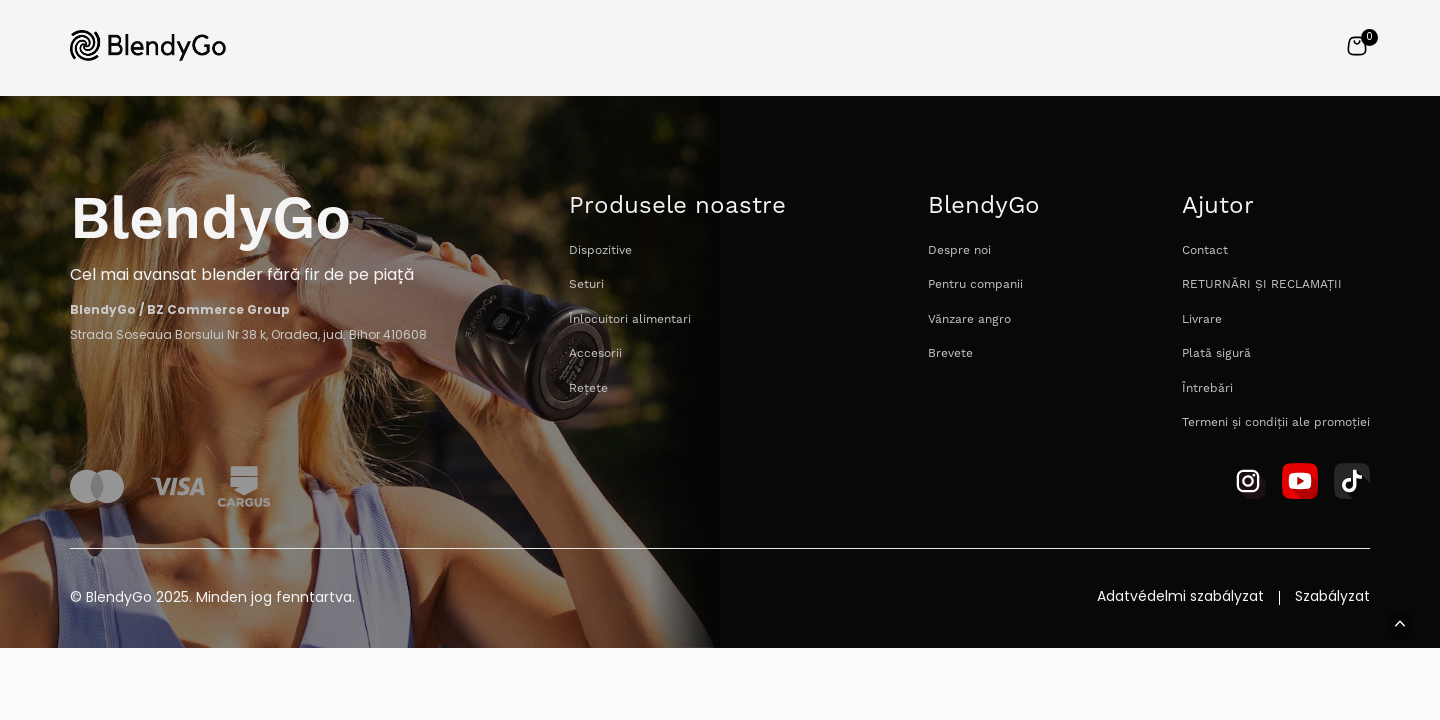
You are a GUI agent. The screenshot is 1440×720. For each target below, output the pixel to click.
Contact (1205, 250)
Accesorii (595, 353)
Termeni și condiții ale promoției (1276, 422)
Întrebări (1207, 388)
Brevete (950, 353)
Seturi (586, 284)
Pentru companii (975, 284)
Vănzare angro (969, 319)
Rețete (588, 388)
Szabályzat (1332, 598)
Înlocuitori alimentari (630, 319)
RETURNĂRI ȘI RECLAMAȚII (1262, 284)
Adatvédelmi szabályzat (1180, 598)
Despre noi (959, 250)
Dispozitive (600, 250)
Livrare (1202, 319)
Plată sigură (1216, 353)
